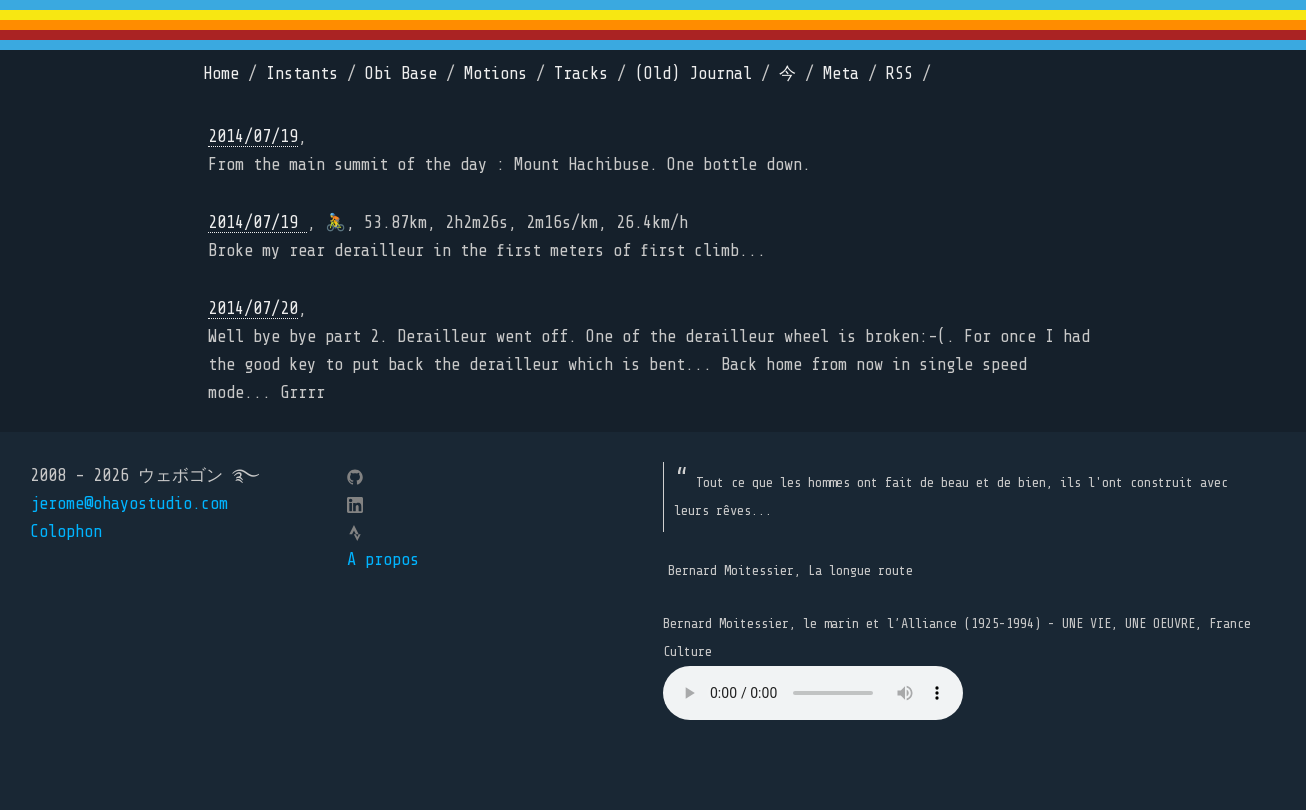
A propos (383, 559)
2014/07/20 (253, 308)
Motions (495, 73)
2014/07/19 (253, 136)
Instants (302, 73)
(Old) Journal (693, 73)
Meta (841, 73)
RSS (899, 73)
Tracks (581, 73)
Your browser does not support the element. (813, 693)
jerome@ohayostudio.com (129, 503)
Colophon (66, 531)
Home (221, 73)
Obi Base (401, 73)
